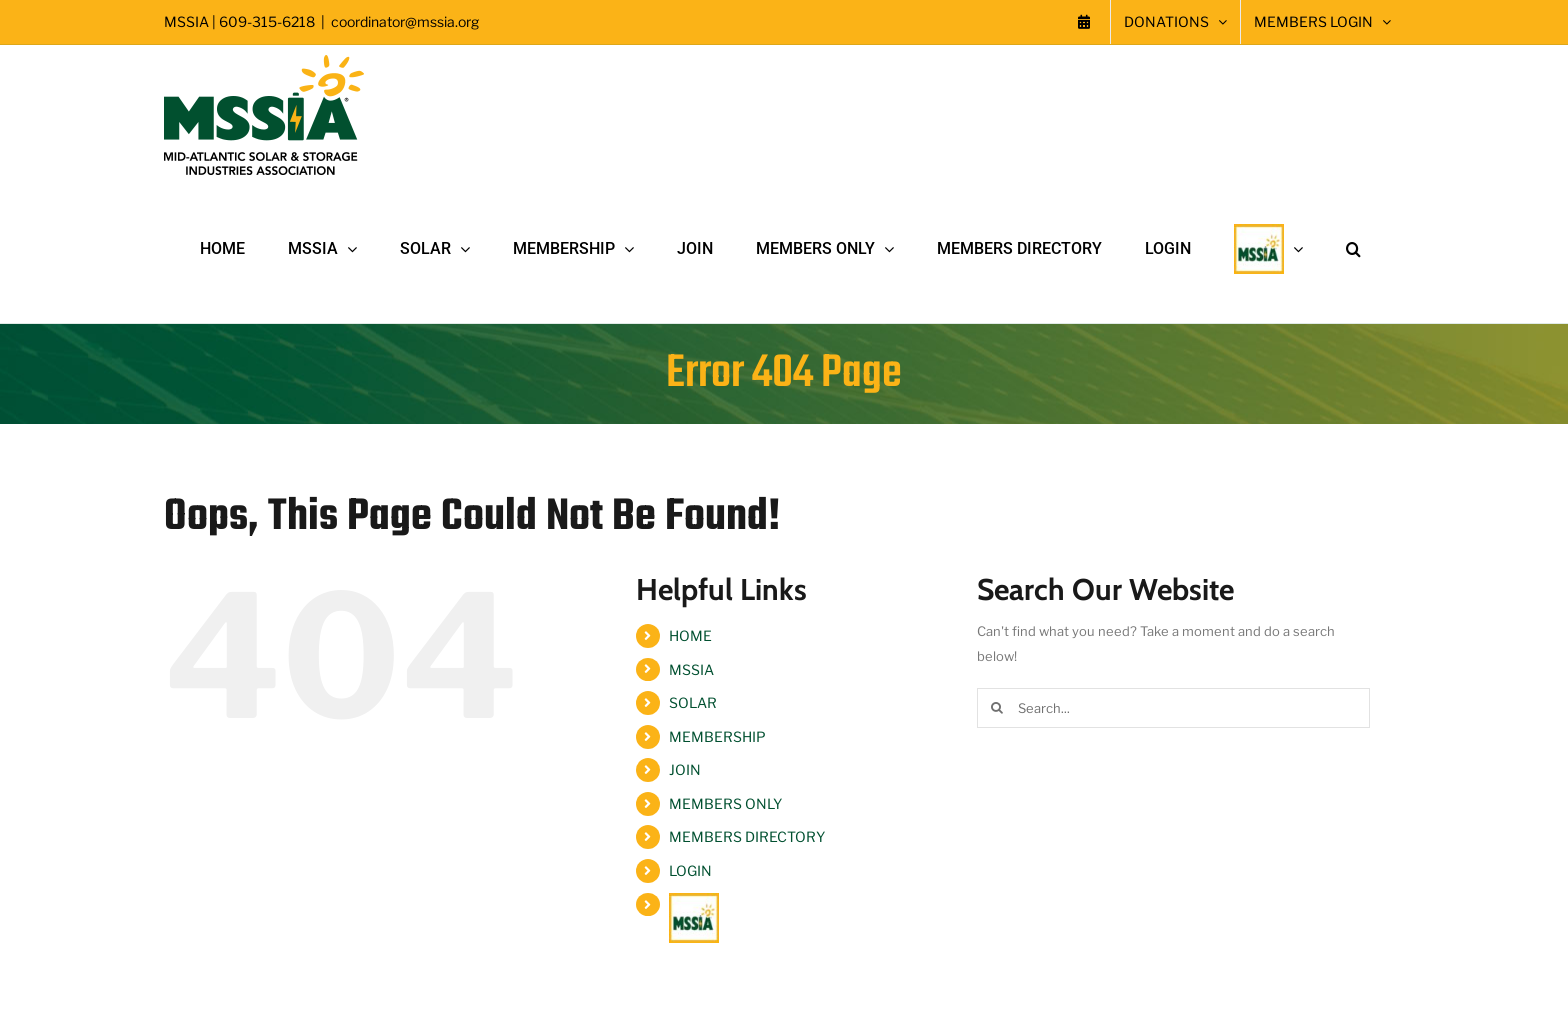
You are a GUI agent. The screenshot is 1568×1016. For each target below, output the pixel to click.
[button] (1353, 249)
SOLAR (693, 702)
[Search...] (1173, 708)
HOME (690, 635)
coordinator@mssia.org (405, 21)
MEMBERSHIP (717, 736)
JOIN (685, 769)
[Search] (997, 708)
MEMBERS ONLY (725, 803)
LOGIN (690, 870)
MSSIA (691, 669)
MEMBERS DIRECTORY (747, 836)
